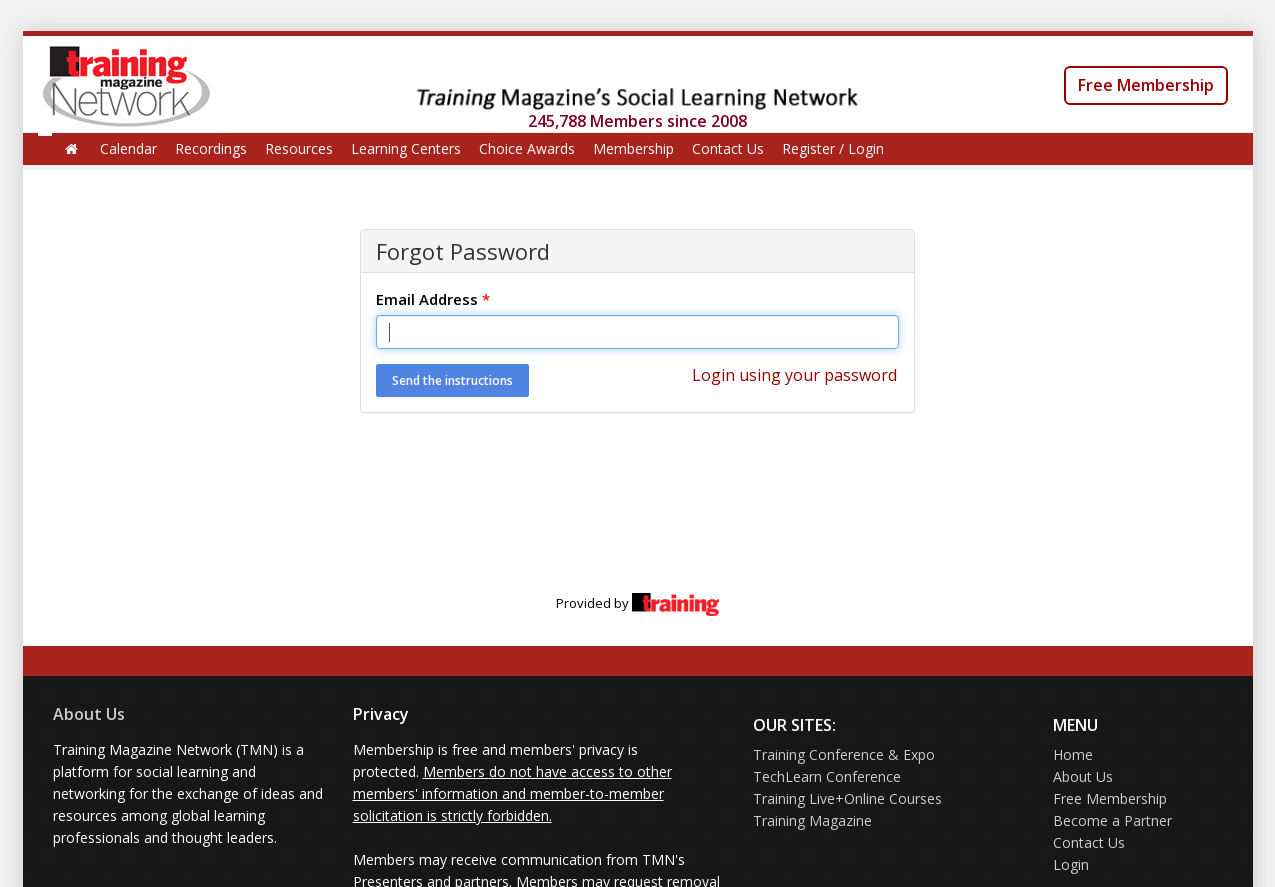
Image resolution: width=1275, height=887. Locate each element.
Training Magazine (812, 820)
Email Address (433, 299)
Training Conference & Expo (844, 754)
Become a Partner (1112, 820)
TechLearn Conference (827, 776)
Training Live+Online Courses (847, 798)
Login (1071, 864)
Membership (633, 148)
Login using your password (794, 375)
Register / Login (833, 148)
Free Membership (1146, 85)
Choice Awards (527, 148)
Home (1073, 754)
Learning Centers (406, 148)
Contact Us (728, 148)
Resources (299, 148)
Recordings (211, 148)
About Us (89, 714)
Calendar (128, 148)
